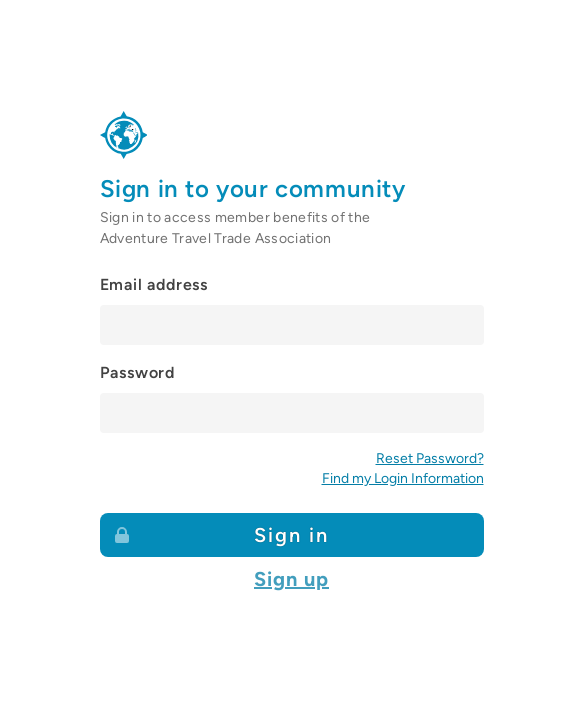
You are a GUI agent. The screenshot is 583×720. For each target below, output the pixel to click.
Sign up (291, 579)
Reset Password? (430, 458)
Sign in (221, 534)
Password (137, 372)
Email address (154, 284)
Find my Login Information (403, 478)
